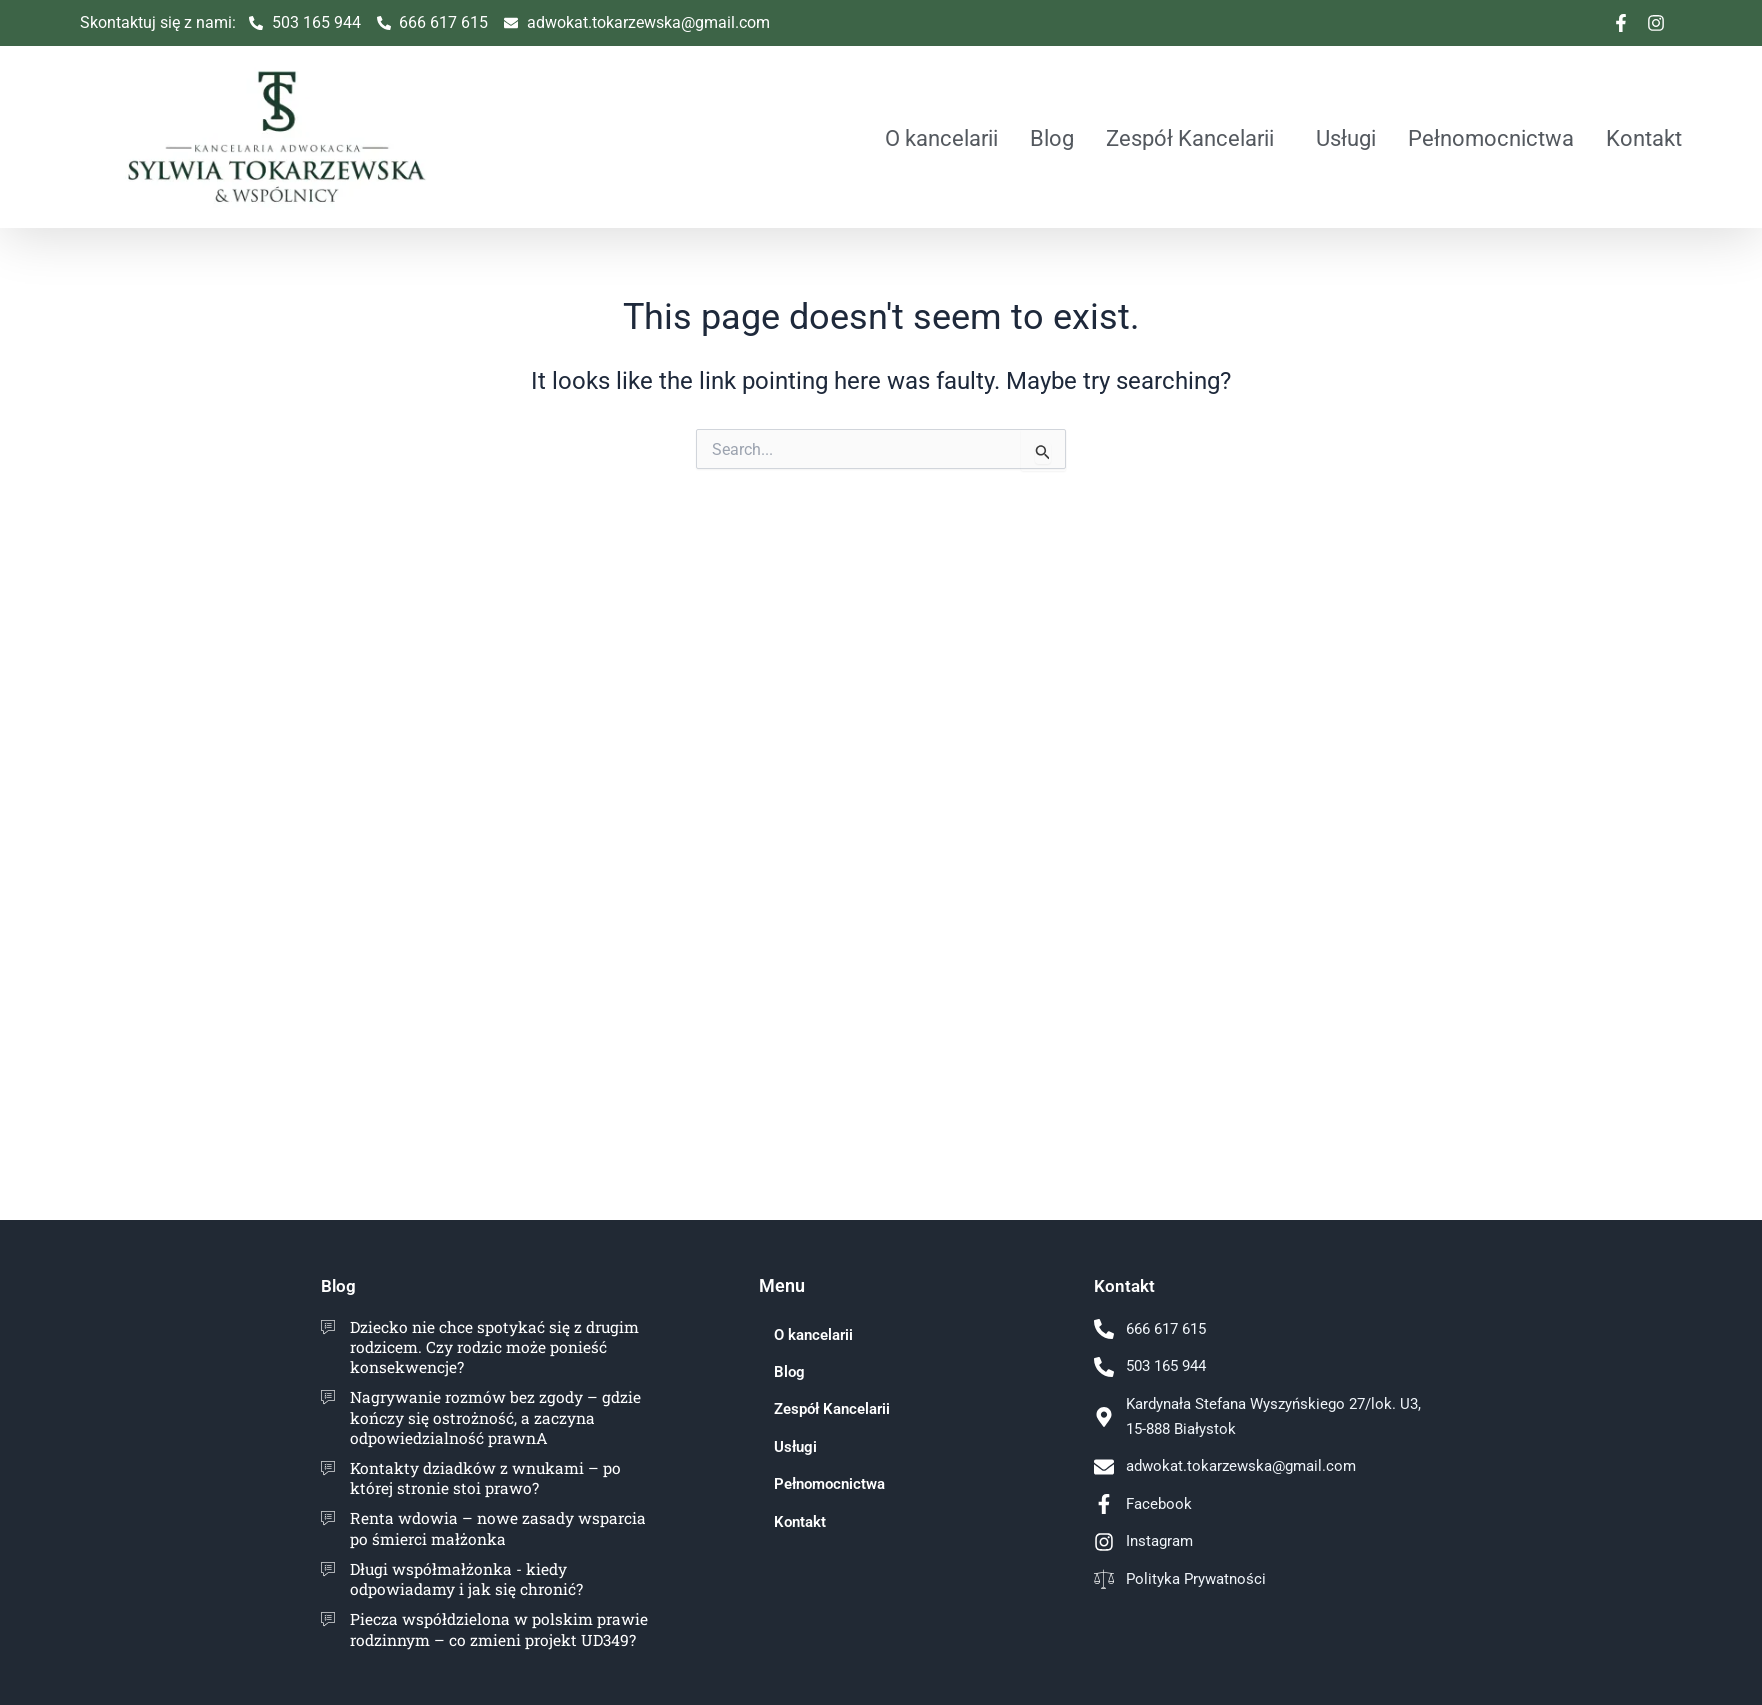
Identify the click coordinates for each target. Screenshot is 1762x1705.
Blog (1052, 138)
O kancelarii (941, 138)
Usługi (1346, 138)
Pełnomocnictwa (1491, 138)
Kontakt (1644, 138)
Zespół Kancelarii (1190, 138)
